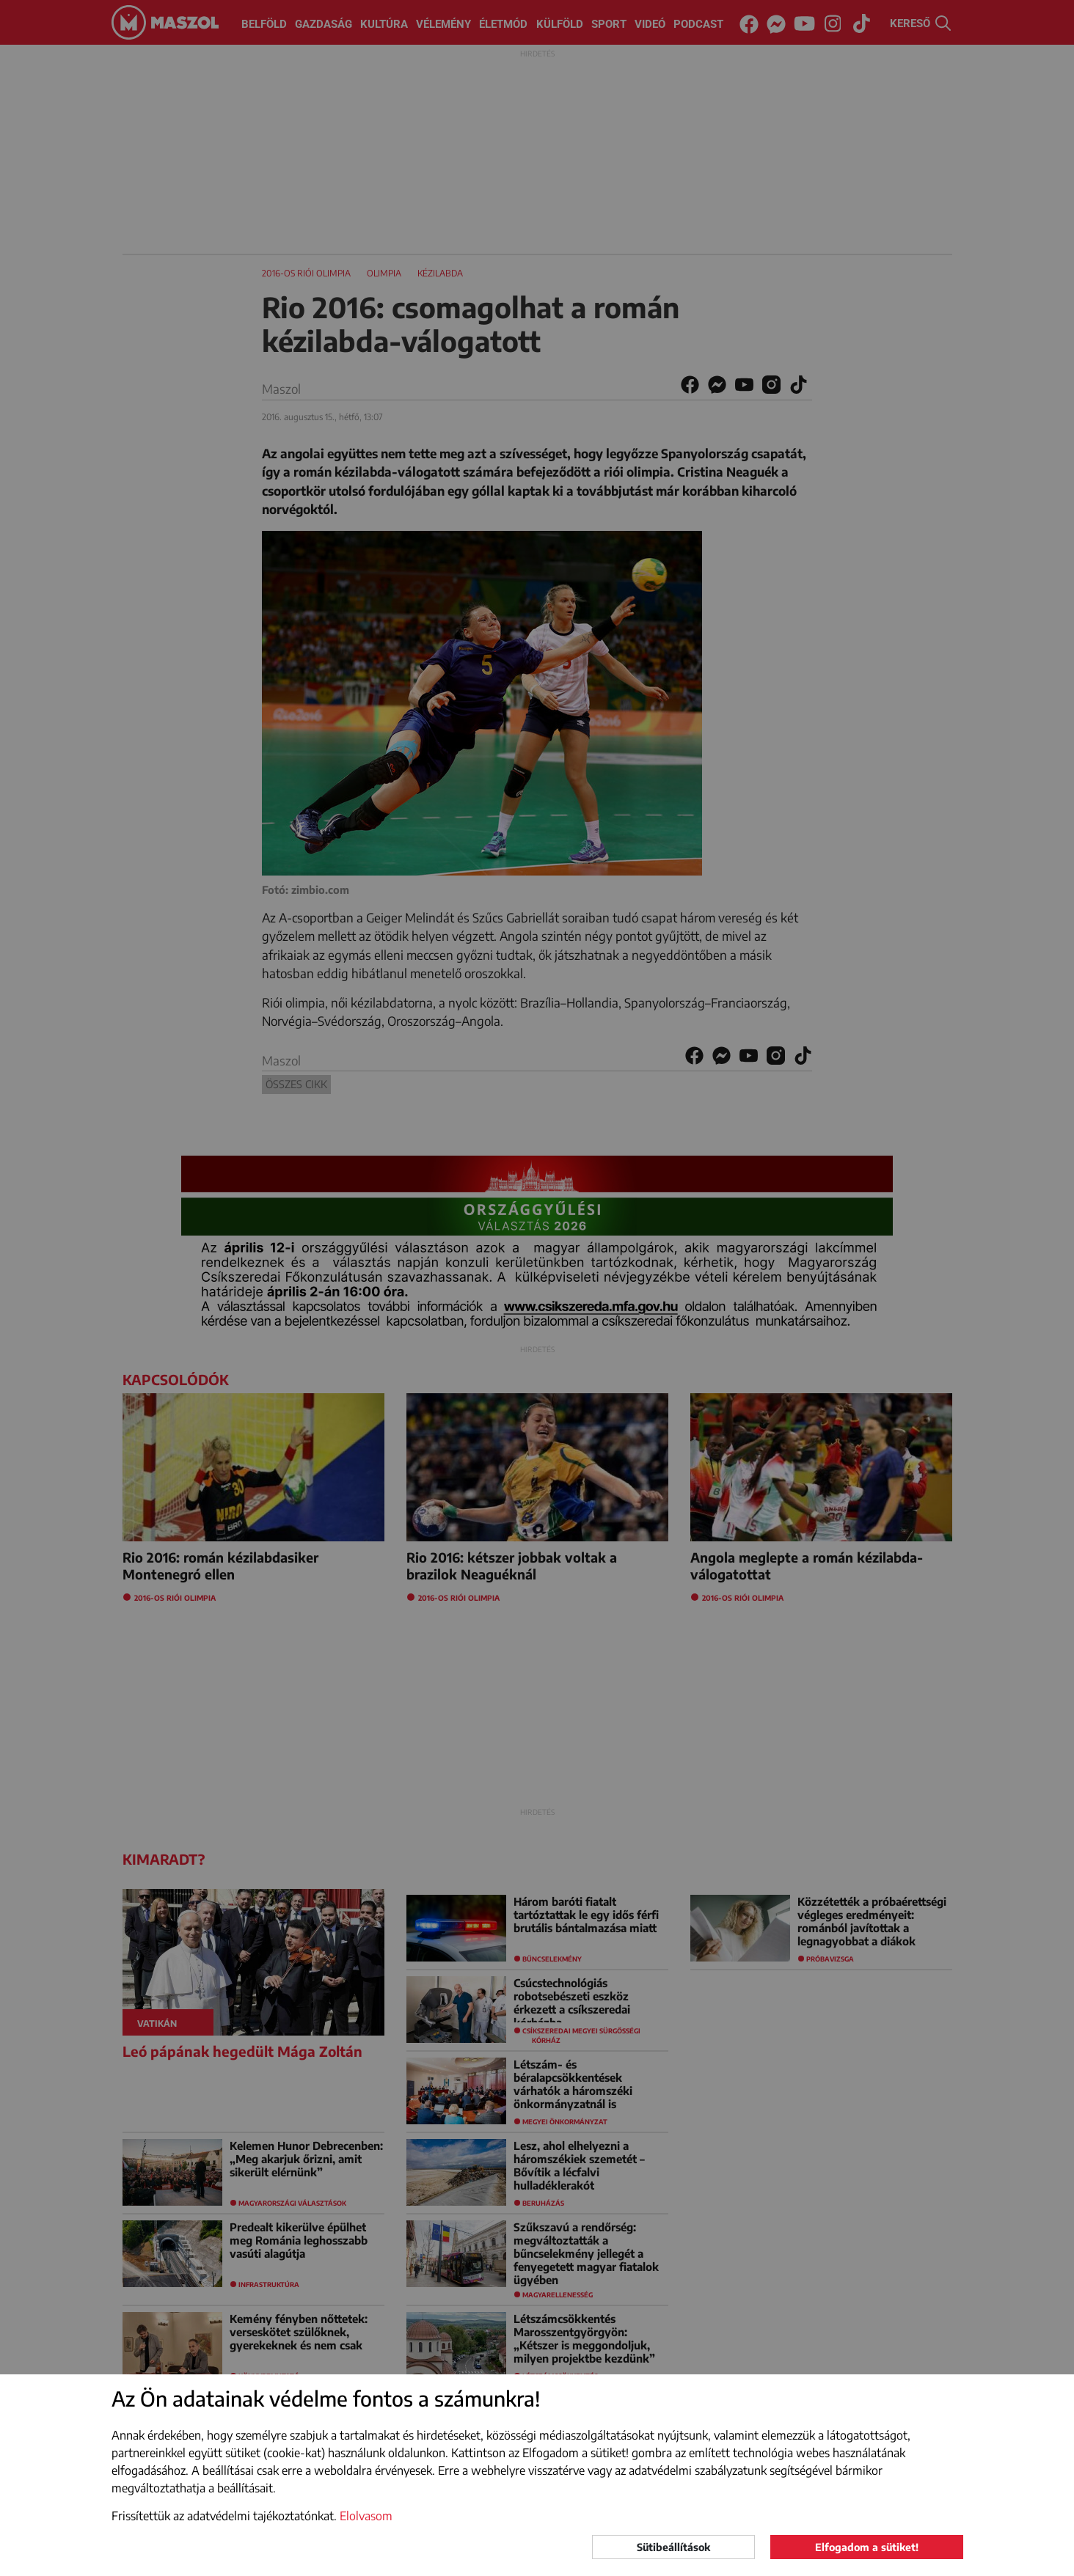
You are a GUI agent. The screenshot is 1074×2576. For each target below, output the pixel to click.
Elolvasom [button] (366, 2516)
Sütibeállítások (673, 2547)
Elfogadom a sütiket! (866, 2547)
